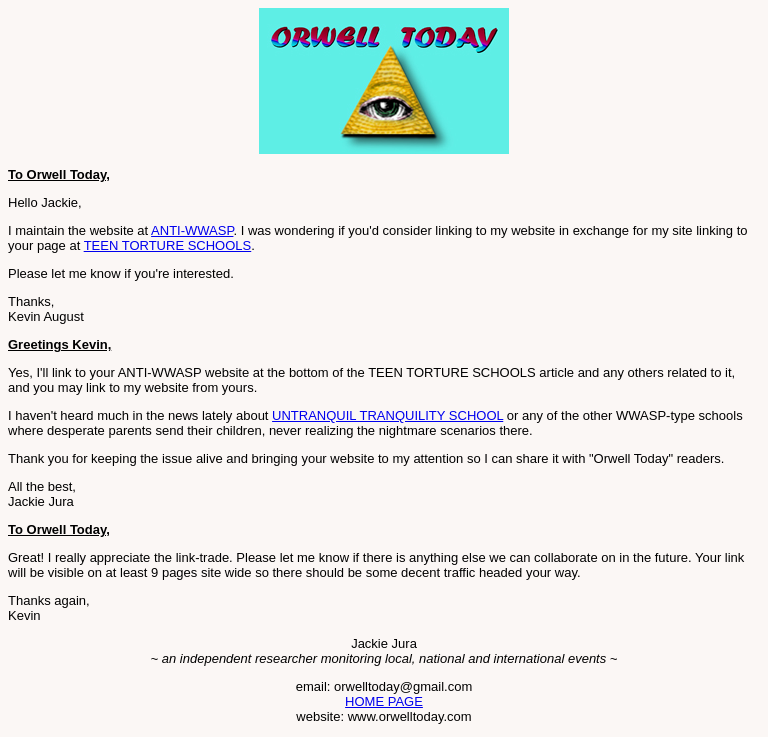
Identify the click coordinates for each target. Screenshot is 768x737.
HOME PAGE (384, 701)
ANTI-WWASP (192, 230)
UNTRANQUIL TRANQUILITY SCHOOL (387, 415)
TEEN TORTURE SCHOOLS (168, 245)
